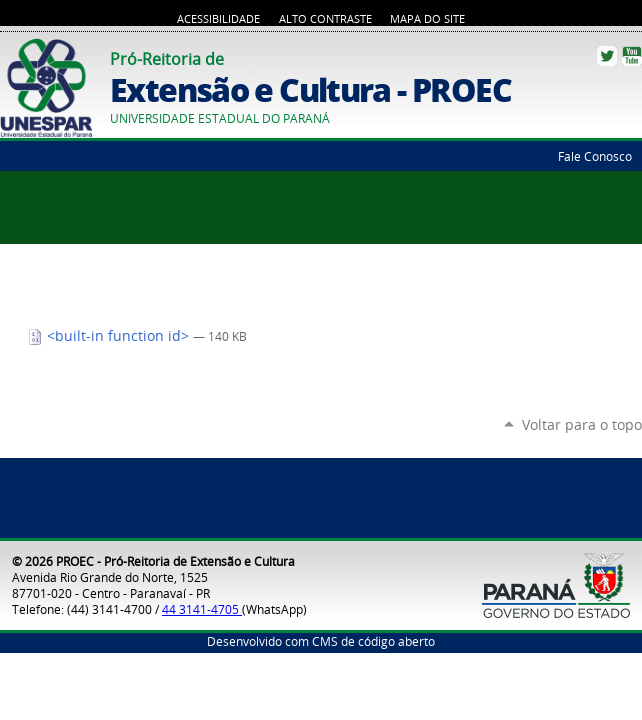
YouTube (632, 56)
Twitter (607, 56)
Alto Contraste (325, 19)
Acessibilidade (218, 19)
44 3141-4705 (202, 609)
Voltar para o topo (582, 424)
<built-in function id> (110, 336)
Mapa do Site (427, 19)
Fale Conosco (595, 156)
